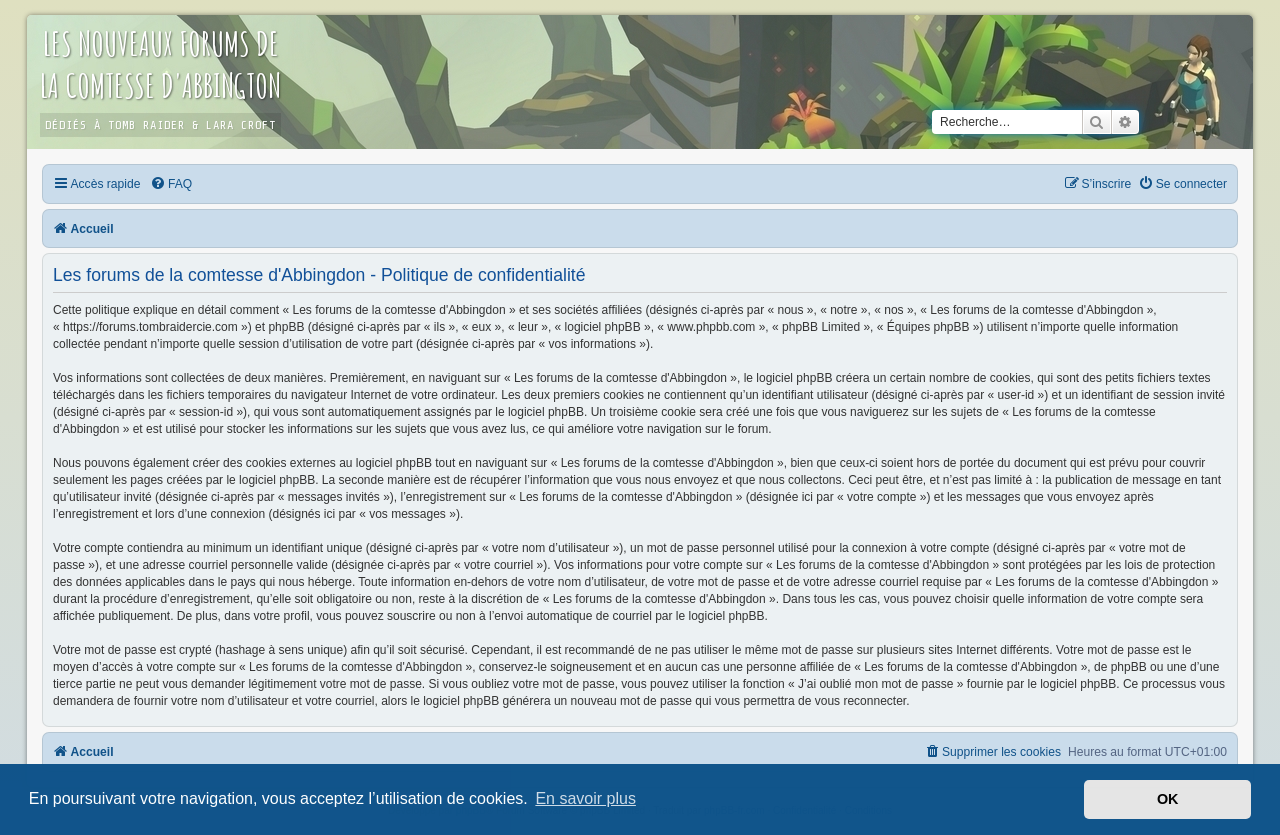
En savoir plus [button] (585, 798)
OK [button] (1168, 799)
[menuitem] (171, 184)
